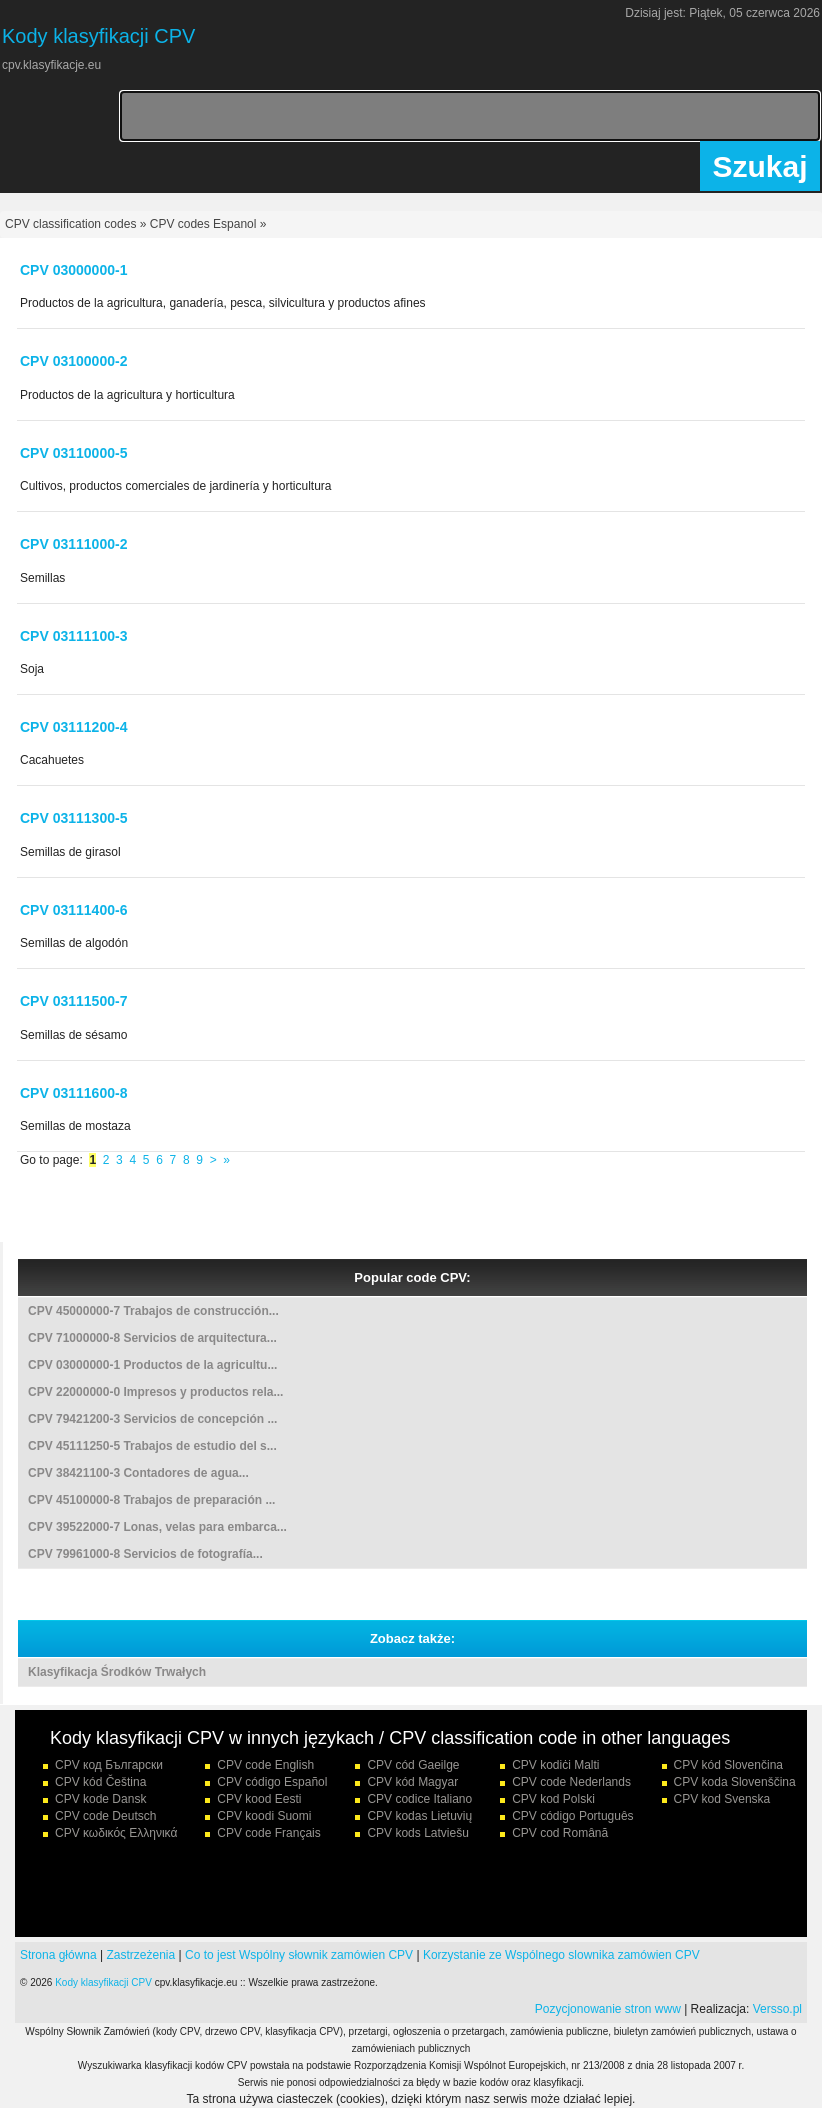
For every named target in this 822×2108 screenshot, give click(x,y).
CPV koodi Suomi (264, 1816)
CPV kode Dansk (100, 1799)
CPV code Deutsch (105, 1816)
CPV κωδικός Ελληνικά (116, 1833)
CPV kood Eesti (259, 1799)
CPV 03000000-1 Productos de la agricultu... (152, 1365)
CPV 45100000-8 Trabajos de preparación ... (151, 1500)
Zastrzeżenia (141, 1955)
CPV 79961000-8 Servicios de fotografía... (145, 1554)
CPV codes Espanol (203, 224)
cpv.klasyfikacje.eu (51, 65)
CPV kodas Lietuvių (419, 1816)
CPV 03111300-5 (73, 818)
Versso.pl (777, 2009)
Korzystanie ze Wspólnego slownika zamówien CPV (561, 1955)
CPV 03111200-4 (73, 727)
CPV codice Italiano (419, 1799)
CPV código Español (272, 1782)
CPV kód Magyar (412, 1782)
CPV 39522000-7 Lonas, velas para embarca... (157, 1527)
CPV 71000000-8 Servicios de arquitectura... (152, 1338)
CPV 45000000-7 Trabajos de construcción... (153, 1311)
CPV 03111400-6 (73, 910)
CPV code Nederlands (571, 1782)
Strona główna (58, 1955)
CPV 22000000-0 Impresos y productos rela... (155, 1392)
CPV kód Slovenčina (728, 1765)
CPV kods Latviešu (417, 1833)
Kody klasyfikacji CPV (103, 1982)
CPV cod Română (560, 1833)
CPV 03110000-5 (73, 453)
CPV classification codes (70, 224)
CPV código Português (572, 1816)
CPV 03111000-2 (73, 544)
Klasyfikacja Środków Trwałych (117, 1672)
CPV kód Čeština (100, 1782)
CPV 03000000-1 (73, 270)
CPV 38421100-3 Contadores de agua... (138, 1473)
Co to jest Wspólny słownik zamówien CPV (299, 1955)
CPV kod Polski (553, 1799)
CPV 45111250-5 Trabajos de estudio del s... (152, 1446)
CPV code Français (268, 1833)
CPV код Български (109, 1765)
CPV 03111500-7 (73, 1001)
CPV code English (265, 1765)
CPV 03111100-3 (73, 636)
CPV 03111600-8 (73, 1093)
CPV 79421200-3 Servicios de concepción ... (152, 1419)
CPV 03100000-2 (73, 361)
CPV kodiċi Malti (555, 1765)
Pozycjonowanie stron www (608, 2009)
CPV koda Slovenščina (735, 1782)
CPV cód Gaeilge (413, 1765)
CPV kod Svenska (722, 1799)
